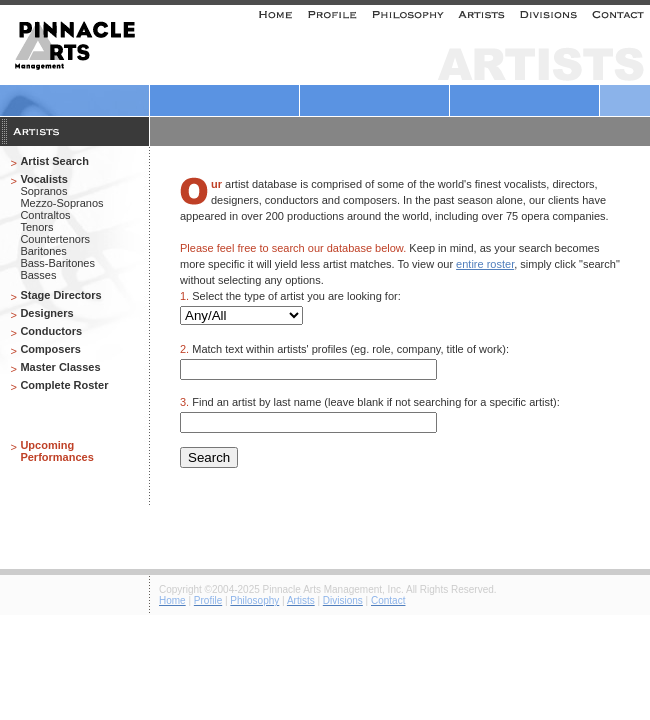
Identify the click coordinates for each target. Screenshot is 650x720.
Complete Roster (64, 385)
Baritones (43, 251)
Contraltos (45, 215)
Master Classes (60, 367)
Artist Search (54, 161)
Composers (50, 349)
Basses (38, 275)
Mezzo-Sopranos (61, 203)
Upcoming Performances (56, 451)
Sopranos (43, 191)
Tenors (36, 227)
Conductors (51, 331)
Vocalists (44, 179)
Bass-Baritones (57, 263)
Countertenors (55, 239)
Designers (46, 313)
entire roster (485, 264)
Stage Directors (60, 295)
